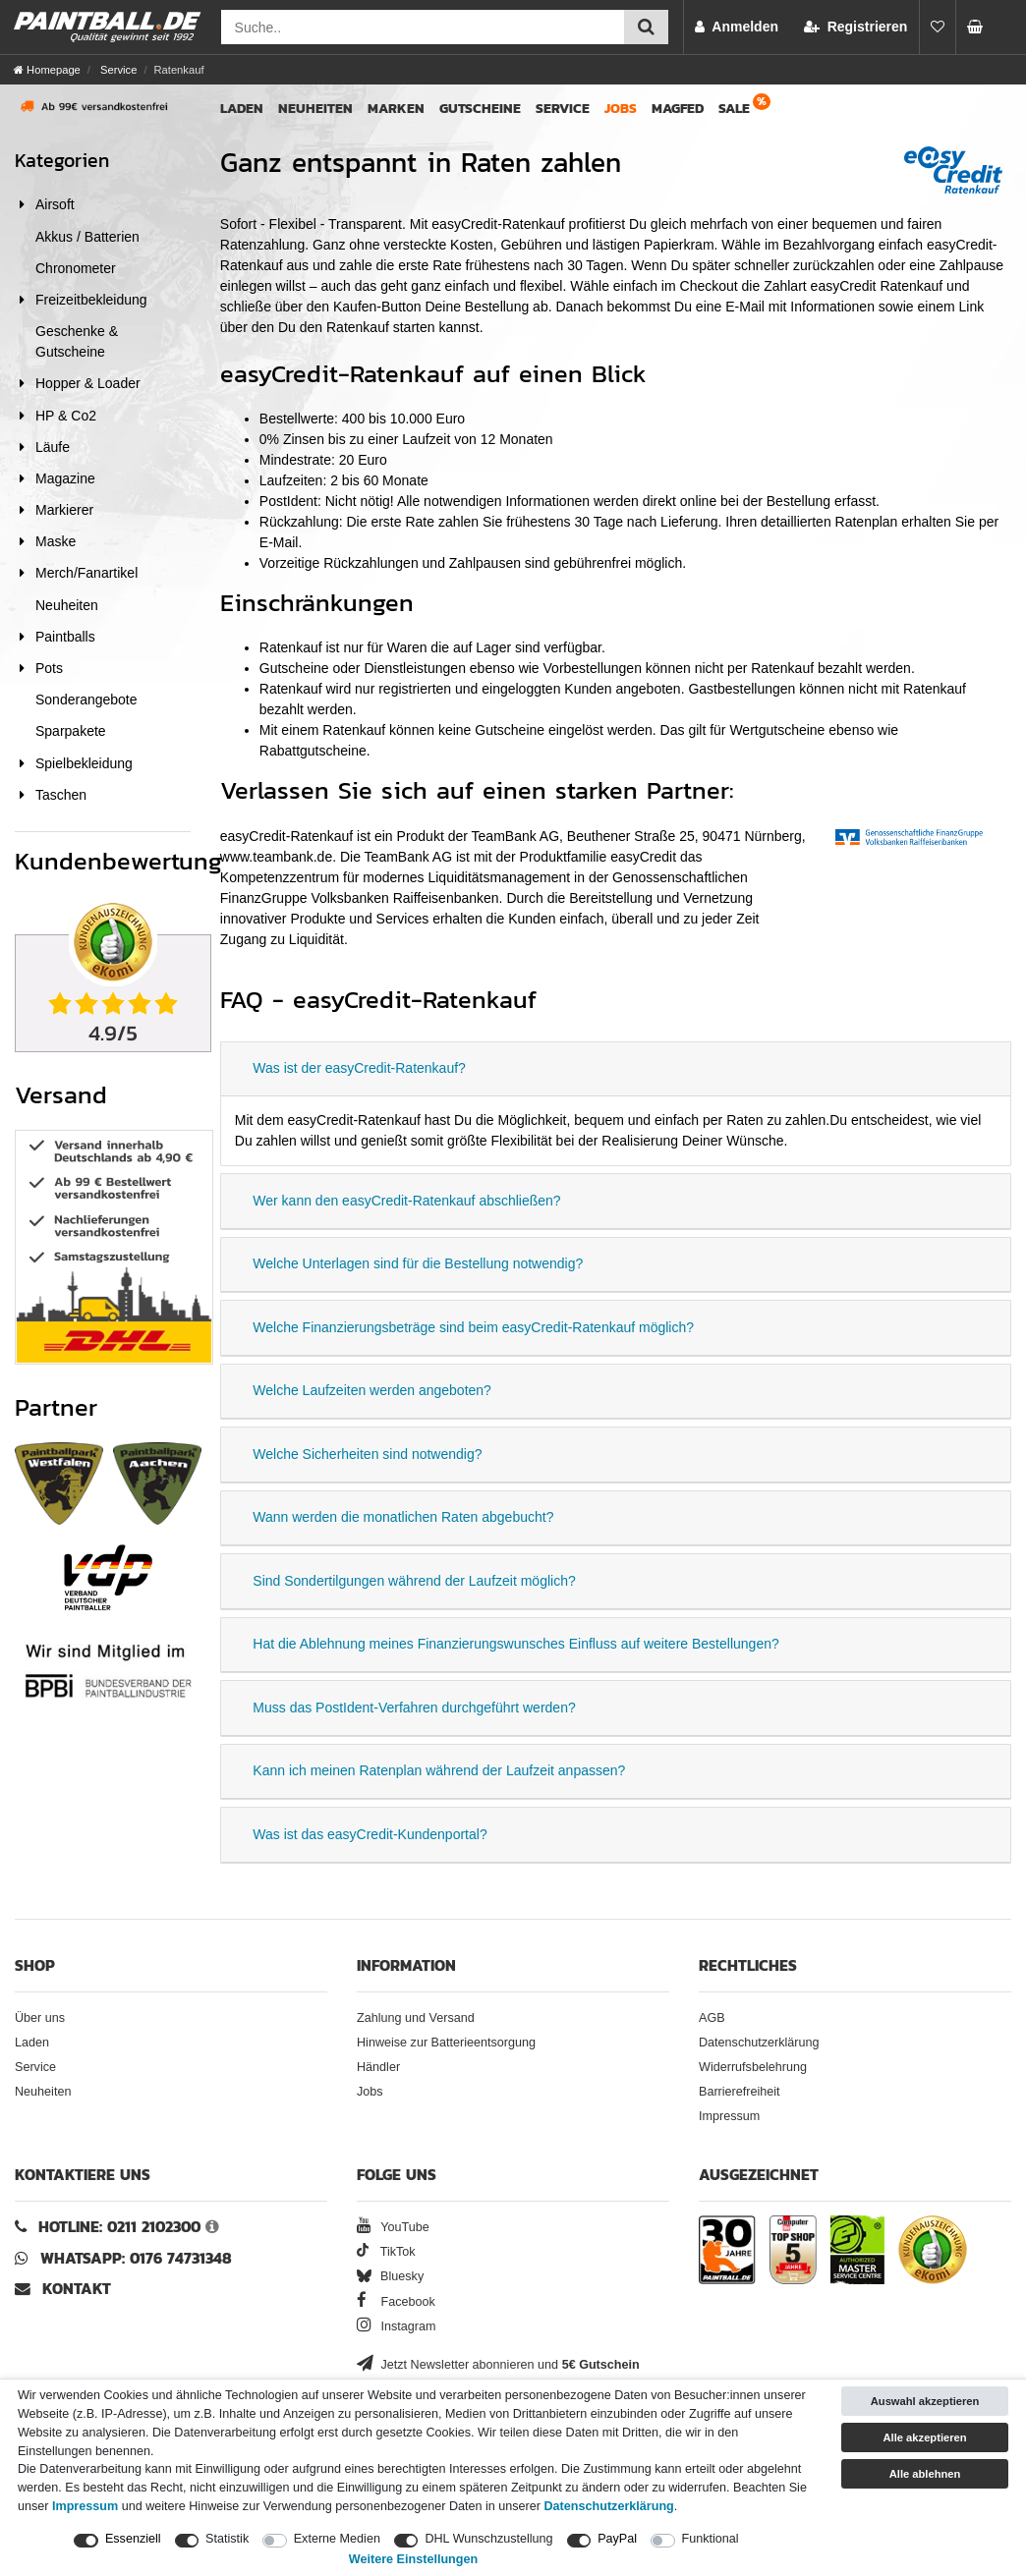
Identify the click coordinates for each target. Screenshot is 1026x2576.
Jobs (620, 108)
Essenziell (133, 2539)
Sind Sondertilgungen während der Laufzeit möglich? (414, 1581)
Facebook (396, 2302)
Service (117, 70)
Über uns (40, 2018)
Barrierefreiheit (739, 2092)
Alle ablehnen (925, 2474)
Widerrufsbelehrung (753, 2067)
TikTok (386, 2252)
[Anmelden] (736, 27)
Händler (378, 2067)
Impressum (729, 2116)
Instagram (396, 2326)
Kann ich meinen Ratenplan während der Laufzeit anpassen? (439, 1770)
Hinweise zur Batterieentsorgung (446, 2042)
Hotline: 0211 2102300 (119, 2226)
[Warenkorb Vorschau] (980, 27)
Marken (396, 108)
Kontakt (76, 2288)
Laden (241, 108)
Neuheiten (315, 108)
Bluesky (390, 2276)
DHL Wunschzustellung (488, 2539)
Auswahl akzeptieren (925, 2401)
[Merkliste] (937, 27)
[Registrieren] (855, 27)
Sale (734, 108)
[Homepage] (47, 70)
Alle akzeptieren (924, 2437)
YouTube (393, 2227)
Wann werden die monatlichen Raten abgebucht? (403, 1517)
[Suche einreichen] (646, 27)
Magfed (678, 108)
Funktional (710, 2539)
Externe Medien (337, 2539)
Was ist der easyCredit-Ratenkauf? (359, 1068)
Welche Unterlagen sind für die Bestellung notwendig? (418, 1263)
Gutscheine (480, 108)
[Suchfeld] (423, 27)
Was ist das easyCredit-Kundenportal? (369, 1834)
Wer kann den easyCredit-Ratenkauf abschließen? (406, 1200)
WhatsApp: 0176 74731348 (136, 2258)
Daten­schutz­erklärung (609, 2506)
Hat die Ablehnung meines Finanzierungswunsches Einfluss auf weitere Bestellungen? (515, 1644)
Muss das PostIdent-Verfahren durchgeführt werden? (414, 1707)
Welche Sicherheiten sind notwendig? (367, 1454)
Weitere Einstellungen (413, 2559)
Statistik (227, 2539)
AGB (712, 2018)
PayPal (617, 2539)
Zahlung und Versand (416, 2018)
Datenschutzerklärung (759, 2042)
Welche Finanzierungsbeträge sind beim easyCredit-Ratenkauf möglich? (473, 1327)
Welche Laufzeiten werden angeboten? (372, 1390)
